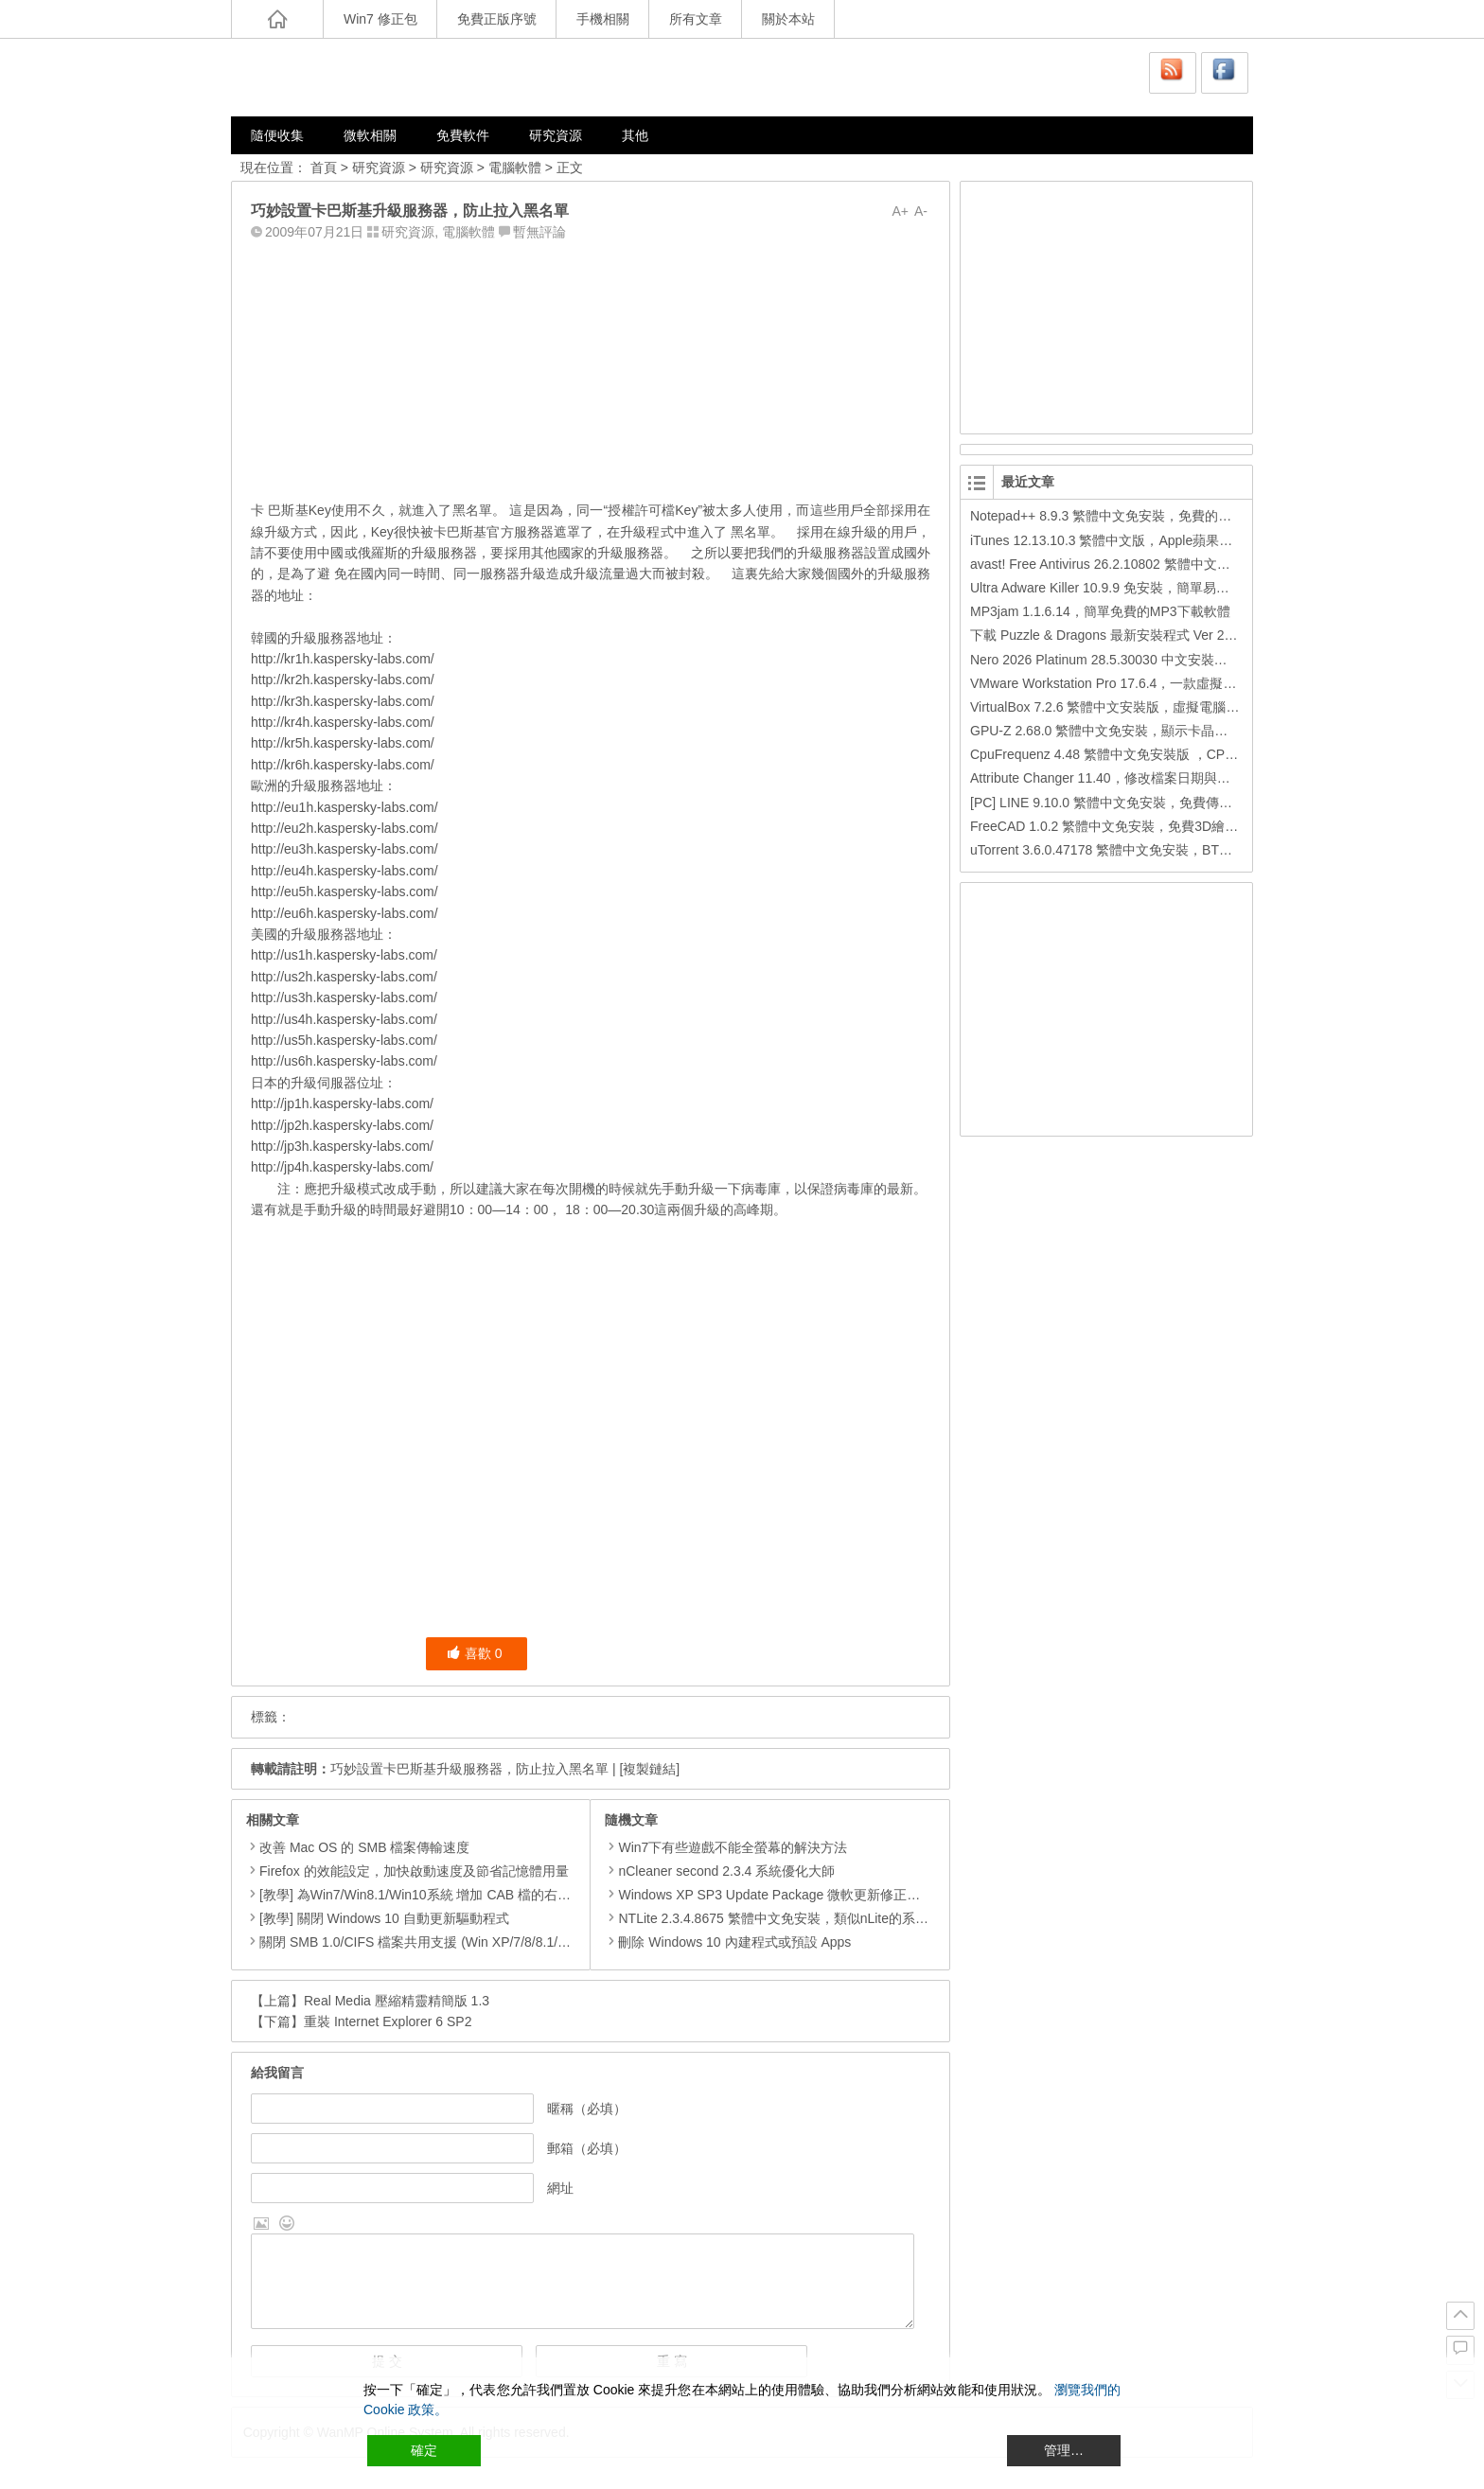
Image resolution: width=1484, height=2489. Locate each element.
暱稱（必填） (587, 2108)
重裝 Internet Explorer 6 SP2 (387, 2021)
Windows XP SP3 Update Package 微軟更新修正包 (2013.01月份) (806, 1894)
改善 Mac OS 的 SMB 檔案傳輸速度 (364, 1847)
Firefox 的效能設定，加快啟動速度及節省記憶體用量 (414, 1871)
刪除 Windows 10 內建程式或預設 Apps (728, 1942)
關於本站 (788, 18)
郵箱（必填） (587, 2148)
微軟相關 (370, 135)
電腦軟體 (514, 167)
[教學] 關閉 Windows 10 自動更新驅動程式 (384, 1918)
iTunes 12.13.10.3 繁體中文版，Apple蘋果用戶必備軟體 (1134, 540)
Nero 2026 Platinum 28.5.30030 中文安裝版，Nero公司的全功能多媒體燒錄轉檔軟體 (1219, 659)
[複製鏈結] (649, 1768)
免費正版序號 (497, 18)
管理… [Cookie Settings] (1064, 2450)
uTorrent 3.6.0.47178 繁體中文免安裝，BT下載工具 (1121, 849)
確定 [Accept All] (424, 2450)
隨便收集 (277, 135)
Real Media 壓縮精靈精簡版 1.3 (396, 2000)
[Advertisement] (591, 366)
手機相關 (602, 18)
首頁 (323, 167)
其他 (635, 135)
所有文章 (695, 18)
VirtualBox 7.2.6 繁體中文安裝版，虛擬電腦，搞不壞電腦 (1137, 707)
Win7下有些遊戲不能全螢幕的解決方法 (726, 1847)
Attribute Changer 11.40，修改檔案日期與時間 (1107, 778)
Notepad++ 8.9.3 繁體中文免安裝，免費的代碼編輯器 (1127, 515)
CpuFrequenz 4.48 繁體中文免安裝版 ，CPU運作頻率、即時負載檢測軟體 (1188, 754)
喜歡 (475, 1653)
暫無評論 (539, 231)
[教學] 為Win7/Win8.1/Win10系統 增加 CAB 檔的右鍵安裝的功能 (448, 1894)
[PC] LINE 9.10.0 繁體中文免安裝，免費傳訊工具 (1114, 802)
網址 (560, 2188)
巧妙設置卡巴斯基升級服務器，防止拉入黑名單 (469, 1768)
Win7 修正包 (380, 18)
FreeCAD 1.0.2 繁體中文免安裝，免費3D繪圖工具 (1117, 826)
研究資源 (555, 135)
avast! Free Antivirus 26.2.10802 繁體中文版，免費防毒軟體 (1146, 564)
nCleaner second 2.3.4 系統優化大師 (720, 1871)
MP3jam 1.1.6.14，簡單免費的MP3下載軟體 (1100, 611)
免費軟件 (462, 135)
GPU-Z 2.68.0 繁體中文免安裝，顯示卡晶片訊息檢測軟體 (1138, 730)
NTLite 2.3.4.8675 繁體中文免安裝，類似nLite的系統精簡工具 (793, 1918)
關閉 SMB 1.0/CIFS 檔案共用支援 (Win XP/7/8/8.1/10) (417, 1942)
